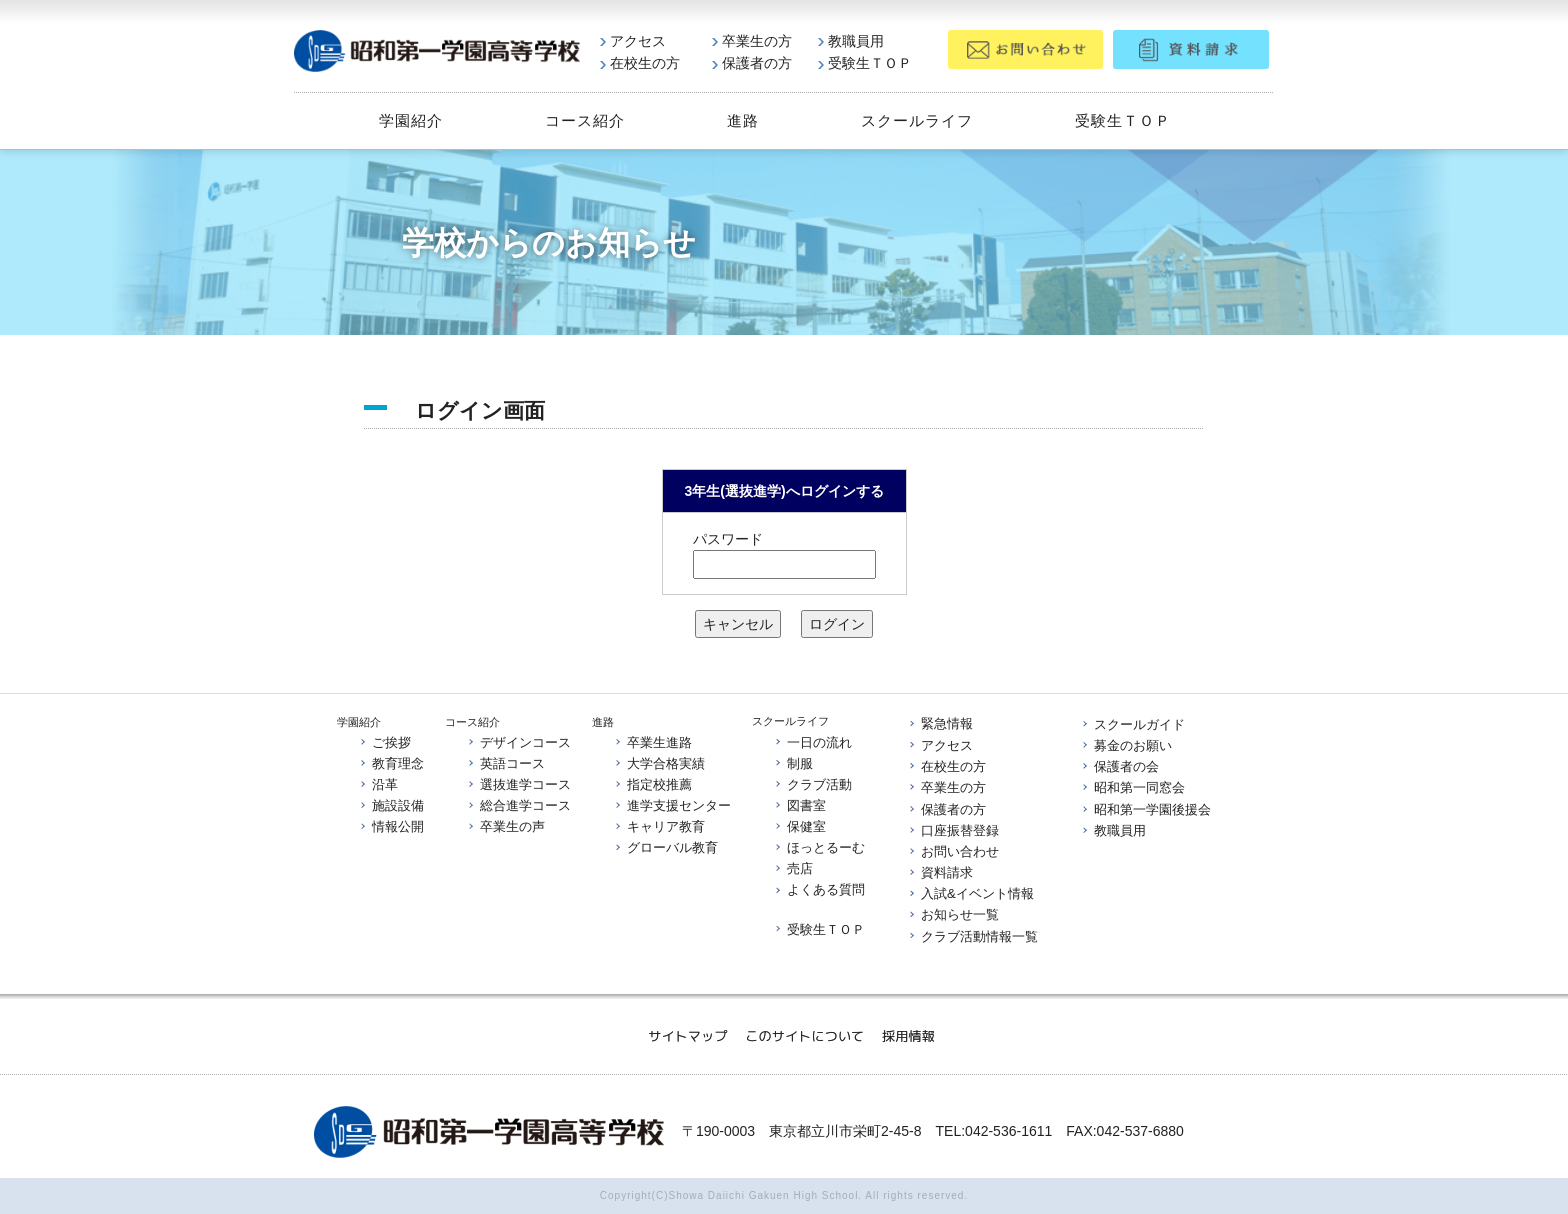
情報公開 (391, 826)
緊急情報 (940, 724)
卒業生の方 (752, 41)
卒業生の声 (505, 826)
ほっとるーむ (819, 847)
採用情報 (908, 1035)
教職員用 (851, 41)
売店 (793, 869)
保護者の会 (1119, 766)
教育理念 (391, 763)
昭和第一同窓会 (1132, 788)
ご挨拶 (384, 742)
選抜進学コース (518, 784)
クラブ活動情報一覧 (972, 936)
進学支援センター (672, 805)
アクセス (633, 41)
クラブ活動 (812, 784)
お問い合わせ (953, 851)
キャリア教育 (659, 826)
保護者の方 (752, 63)
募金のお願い (1126, 745)
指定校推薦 (652, 784)
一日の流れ (812, 741)
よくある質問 (819, 890)
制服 (793, 763)
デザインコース (518, 742)
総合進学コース (518, 805)
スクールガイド (1132, 724)
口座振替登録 (953, 830)
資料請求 (940, 872)
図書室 (799, 805)
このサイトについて (804, 1035)
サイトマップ (687, 1035)
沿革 (378, 784)
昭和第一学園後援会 (1145, 809)
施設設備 (391, 805)
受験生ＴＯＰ (865, 63)
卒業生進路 (652, 741)
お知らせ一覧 (953, 915)
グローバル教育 (665, 848)
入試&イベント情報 (970, 893)
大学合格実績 (659, 763)
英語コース (505, 763)
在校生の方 (640, 63)
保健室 (799, 826)
